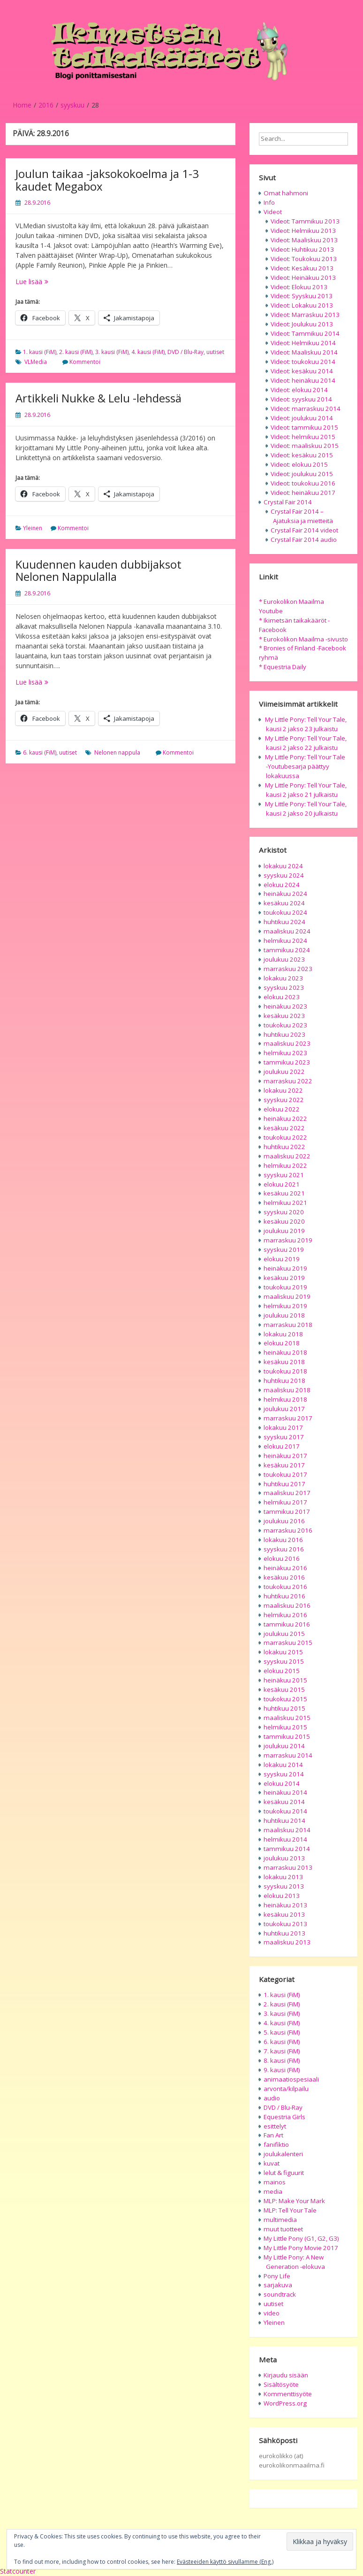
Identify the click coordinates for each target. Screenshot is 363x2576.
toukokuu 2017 (285, 1474)
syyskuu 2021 (284, 1175)
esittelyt (275, 2126)
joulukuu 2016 (284, 1521)
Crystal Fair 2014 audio (304, 539)
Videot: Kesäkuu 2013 (302, 268)
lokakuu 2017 (283, 1427)
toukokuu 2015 (285, 1699)
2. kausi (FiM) (75, 352)
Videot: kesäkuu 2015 (302, 455)
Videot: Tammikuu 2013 (305, 221)
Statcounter (18, 2571)
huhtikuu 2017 (284, 1484)
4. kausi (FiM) (148, 352)
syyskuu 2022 (284, 1099)
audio (272, 2098)
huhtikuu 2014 (284, 1820)
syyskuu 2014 (284, 1774)
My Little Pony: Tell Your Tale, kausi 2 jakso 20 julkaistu (306, 809)
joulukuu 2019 (284, 1230)
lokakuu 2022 (283, 1090)
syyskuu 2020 (284, 1212)
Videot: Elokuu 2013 (299, 287)
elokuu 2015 (282, 1670)
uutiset (215, 352)
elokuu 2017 (282, 1446)
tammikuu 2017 (287, 1511)
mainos (275, 2182)
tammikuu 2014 (287, 1848)
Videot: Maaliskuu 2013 (304, 240)
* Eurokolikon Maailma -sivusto (303, 639)
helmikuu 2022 (285, 1165)
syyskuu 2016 (284, 1549)
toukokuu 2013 (285, 1924)
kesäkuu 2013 (284, 1914)
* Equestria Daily (282, 667)
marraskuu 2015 (288, 1642)
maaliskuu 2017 (287, 1493)
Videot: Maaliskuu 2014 (304, 352)
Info (269, 202)
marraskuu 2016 (288, 1530)
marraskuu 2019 (288, 1240)
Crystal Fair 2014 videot (304, 530)
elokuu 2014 (282, 1783)
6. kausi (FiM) (39, 752)
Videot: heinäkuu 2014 (303, 380)
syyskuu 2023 (284, 987)
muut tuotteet (283, 2229)
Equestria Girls (284, 2117)
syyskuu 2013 (284, 1886)
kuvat (272, 2163)
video (272, 2313)
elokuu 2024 (282, 884)
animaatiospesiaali (291, 2079)
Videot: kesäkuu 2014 (302, 371)
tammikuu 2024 (287, 950)
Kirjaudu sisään (286, 2375)
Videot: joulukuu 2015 (302, 474)
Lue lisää (51, 281)
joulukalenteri (283, 2154)
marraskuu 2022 (288, 1081)
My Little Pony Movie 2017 (301, 2248)
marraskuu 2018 (288, 1324)
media (273, 2191)
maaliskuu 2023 (287, 1043)
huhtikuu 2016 (284, 1596)
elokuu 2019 (282, 1259)
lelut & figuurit (284, 2172)
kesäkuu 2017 (284, 1465)
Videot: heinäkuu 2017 (303, 492)
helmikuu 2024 (285, 940)
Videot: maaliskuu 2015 (305, 445)
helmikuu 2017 (285, 1502)
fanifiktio (276, 2144)
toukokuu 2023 (285, 1025)
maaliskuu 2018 (287, 1390)
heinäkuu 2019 (285, 1268)
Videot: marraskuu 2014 (305, 408)
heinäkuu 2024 (285, 893)
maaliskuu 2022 (287, 1156)
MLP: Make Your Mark (294, 2201)
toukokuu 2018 (285, 1371)
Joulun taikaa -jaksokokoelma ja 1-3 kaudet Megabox (107, 179)
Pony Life (277, 2276)
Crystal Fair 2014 (288, 502)
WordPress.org (285, 2403)
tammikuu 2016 (287, 1624)
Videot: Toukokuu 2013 (304, 259)
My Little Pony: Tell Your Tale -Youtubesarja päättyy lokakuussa (305, 766)
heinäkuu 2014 (285, 1792)
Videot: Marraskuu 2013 (305, 314)
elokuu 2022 (282, 1109)
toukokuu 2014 (285, 1811)
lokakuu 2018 (283, 1334)
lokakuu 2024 (283, 866)
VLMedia (35, 362)
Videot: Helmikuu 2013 (303, 230)
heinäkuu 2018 (285, 1352)
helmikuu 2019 (285, 1306)
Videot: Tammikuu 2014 (305, 333)
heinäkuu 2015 (285, 1680)
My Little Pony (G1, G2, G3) (301, 2238)
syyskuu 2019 (284, 1249)
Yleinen (32, 528)
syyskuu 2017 (284, 1437)
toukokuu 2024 (285, 912)
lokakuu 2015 (283, 1652)
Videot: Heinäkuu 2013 (303, 277)
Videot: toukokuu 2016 (303, 483)
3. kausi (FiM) (112, 352)
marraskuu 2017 (288, 1418)
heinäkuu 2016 (285, 1568)
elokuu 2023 (282, 997)
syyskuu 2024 (284, 875)
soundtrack (280, 2294)
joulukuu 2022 (284, 1071)
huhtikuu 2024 (284, 922)
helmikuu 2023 (285, 1053)
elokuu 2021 (282, 1184)
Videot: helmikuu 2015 (303, 436)
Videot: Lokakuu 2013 (302, 305)
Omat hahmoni (286, 193)
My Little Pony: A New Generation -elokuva (294, 2262)
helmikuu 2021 (285, 1202)
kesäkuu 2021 (284, 1193)
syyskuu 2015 (284, 1661)
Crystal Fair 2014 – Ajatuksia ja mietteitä (302, 516)
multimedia (280, 2219)
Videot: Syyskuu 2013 (302, 296)
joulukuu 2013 (284, 1858)
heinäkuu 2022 (285, 1118)
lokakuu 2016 (283, 1539)
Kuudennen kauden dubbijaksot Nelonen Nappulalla (98, 570)
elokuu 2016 (282, 1558)
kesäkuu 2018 (284, 1361)
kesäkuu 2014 (284, 1801)
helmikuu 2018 (285, 1399)
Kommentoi (84, 362)
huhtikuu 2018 (284, 1380)
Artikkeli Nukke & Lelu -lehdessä (98, 398)
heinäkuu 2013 (285, 1905)
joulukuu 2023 (284, 959)
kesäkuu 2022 (284, 1128)
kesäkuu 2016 (284, 1577)
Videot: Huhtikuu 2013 (302, 249)
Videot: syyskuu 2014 (301, 399)
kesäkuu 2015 (284, 1689)
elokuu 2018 (282, 1343)
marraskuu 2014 (288, 1755)
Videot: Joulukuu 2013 (302, 324)
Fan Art (273, 2135)
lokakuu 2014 (283, 1764)
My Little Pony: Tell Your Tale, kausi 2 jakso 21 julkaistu (306, 790)
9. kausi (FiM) (282, 2070)
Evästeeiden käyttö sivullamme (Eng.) (225, 2562)
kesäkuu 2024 (284, 903)
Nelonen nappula (117, 752)
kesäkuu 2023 (284, 1015)
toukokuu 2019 (285, 1287)
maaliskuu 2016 (287, 1605)
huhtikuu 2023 (284, 1034)
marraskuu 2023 (288, 968)
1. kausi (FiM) (39, 352)
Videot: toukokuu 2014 (303, 361)
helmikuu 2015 (285, 1727)
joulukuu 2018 (284, 1315)
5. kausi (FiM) (282, 2032)
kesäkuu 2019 (284, 1277)
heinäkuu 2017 (285, 1455)
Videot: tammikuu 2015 (304, 427)
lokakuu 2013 (283, 1877)
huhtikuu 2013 (284, 1933)
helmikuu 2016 (285, 1615)
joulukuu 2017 (284, 1408)
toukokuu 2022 (285, 1137)
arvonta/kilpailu (286, 2088)
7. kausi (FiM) (282, 2051)
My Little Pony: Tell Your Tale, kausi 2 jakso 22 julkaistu (306, 743)
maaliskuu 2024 (287, 931)
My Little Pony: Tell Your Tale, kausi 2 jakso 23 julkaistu (306, 724)
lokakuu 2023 (283, 978)
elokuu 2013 (282, 1895)
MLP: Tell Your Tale (290, 2210)
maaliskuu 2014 (287, 1830)
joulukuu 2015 (284, 1633)
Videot (273, 212)
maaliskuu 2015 (287, 1717)
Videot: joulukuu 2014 (302, 418)
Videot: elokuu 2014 (299, 390)
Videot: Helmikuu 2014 (303, 343)
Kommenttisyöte (288, 2394)
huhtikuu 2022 (284, 1146)
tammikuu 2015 (287, 1736)
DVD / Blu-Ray (185, 352)
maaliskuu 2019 (287, 1296)
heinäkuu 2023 (285, 1006)
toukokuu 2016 (285, 1586)
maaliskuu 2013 (287, 1942)
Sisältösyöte (281, 2384)
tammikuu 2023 (287, 1062)
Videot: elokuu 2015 (299, 464)
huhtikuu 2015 (284, 1708)
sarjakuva (278, 2285)
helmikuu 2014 (285, 1839)
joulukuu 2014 (284, 1746)
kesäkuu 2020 (284, 1221)
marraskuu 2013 (288, 1867)
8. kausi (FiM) (282, 2060)
